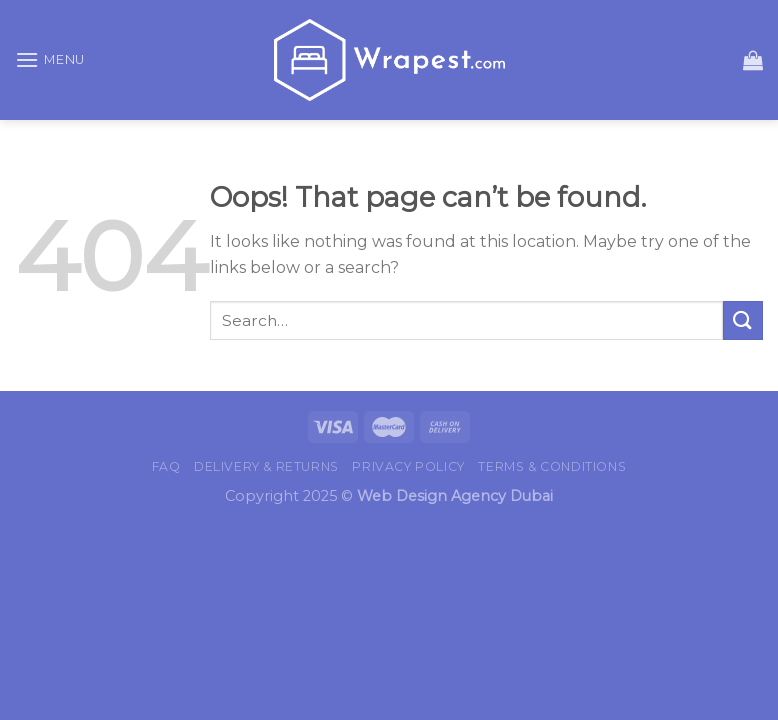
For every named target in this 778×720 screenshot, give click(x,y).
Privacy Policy (408, 466)
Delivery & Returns (266, 466)
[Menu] (50, 59)
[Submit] (743, 320)
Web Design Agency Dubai (455, 496)
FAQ (166, 466)
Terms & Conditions (552, 466)
